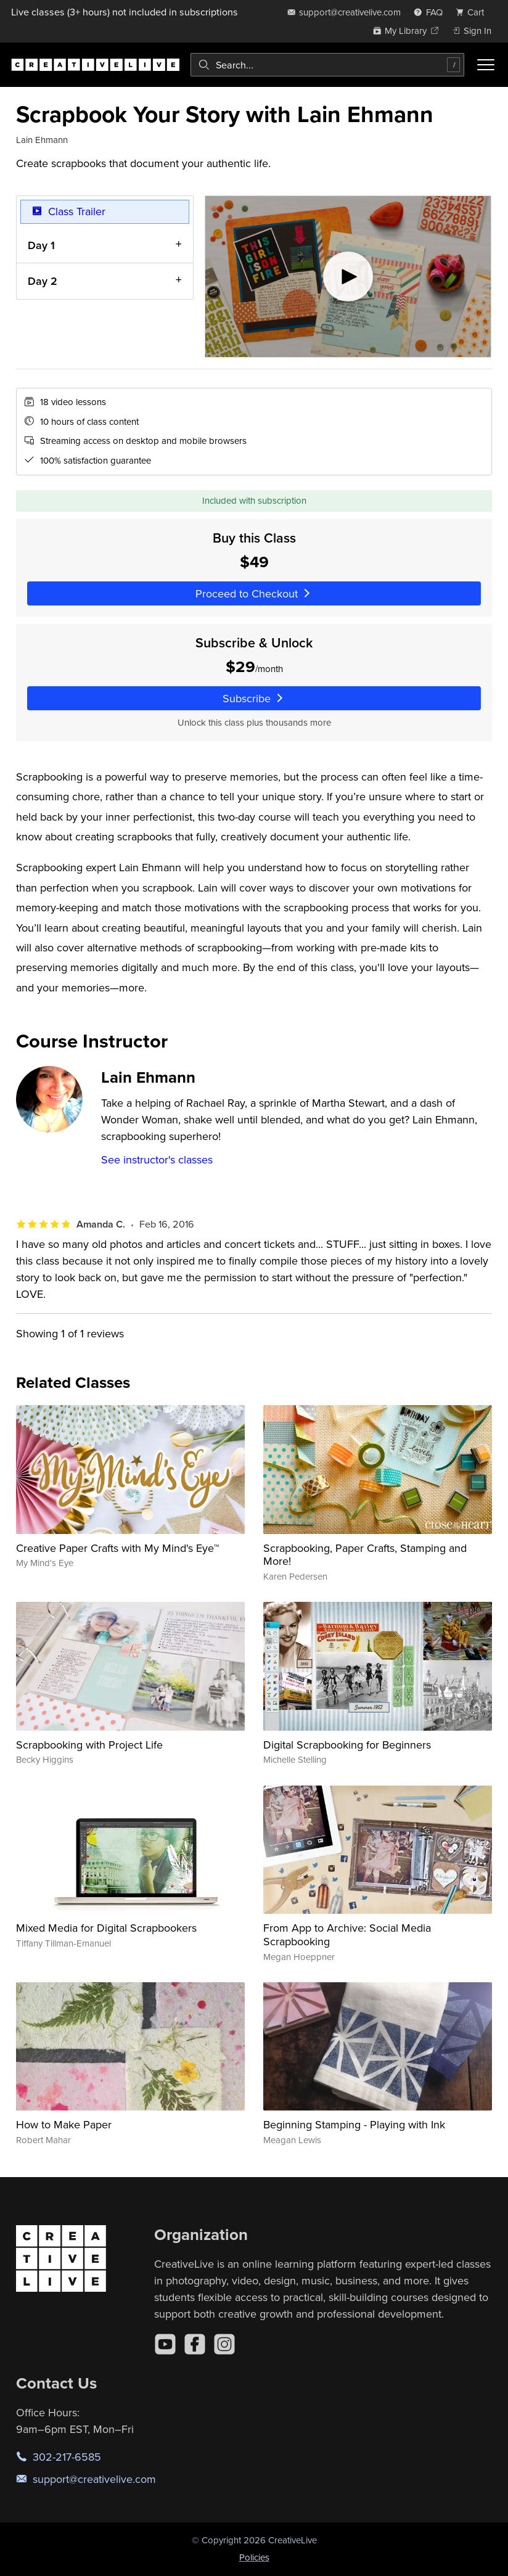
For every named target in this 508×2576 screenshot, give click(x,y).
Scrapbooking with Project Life (89, 1744)
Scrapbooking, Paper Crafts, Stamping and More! (365, 1554)
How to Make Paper (64, 2124)
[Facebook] (195, 2344)
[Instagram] (224, 2344)
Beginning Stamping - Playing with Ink (354, 2124)
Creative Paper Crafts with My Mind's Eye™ (117, 1548)
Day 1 (41, 245)
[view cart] (473, 12)
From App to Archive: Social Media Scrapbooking (347, 1934)
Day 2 (42, 281)
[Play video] (348, 276)
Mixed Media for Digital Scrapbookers (106, 1927)
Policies (254, 2557)
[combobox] (327, 65)
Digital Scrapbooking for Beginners (347, 1744)
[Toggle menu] (486, 65)
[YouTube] (165, 2344)
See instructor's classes (157, 1159)
